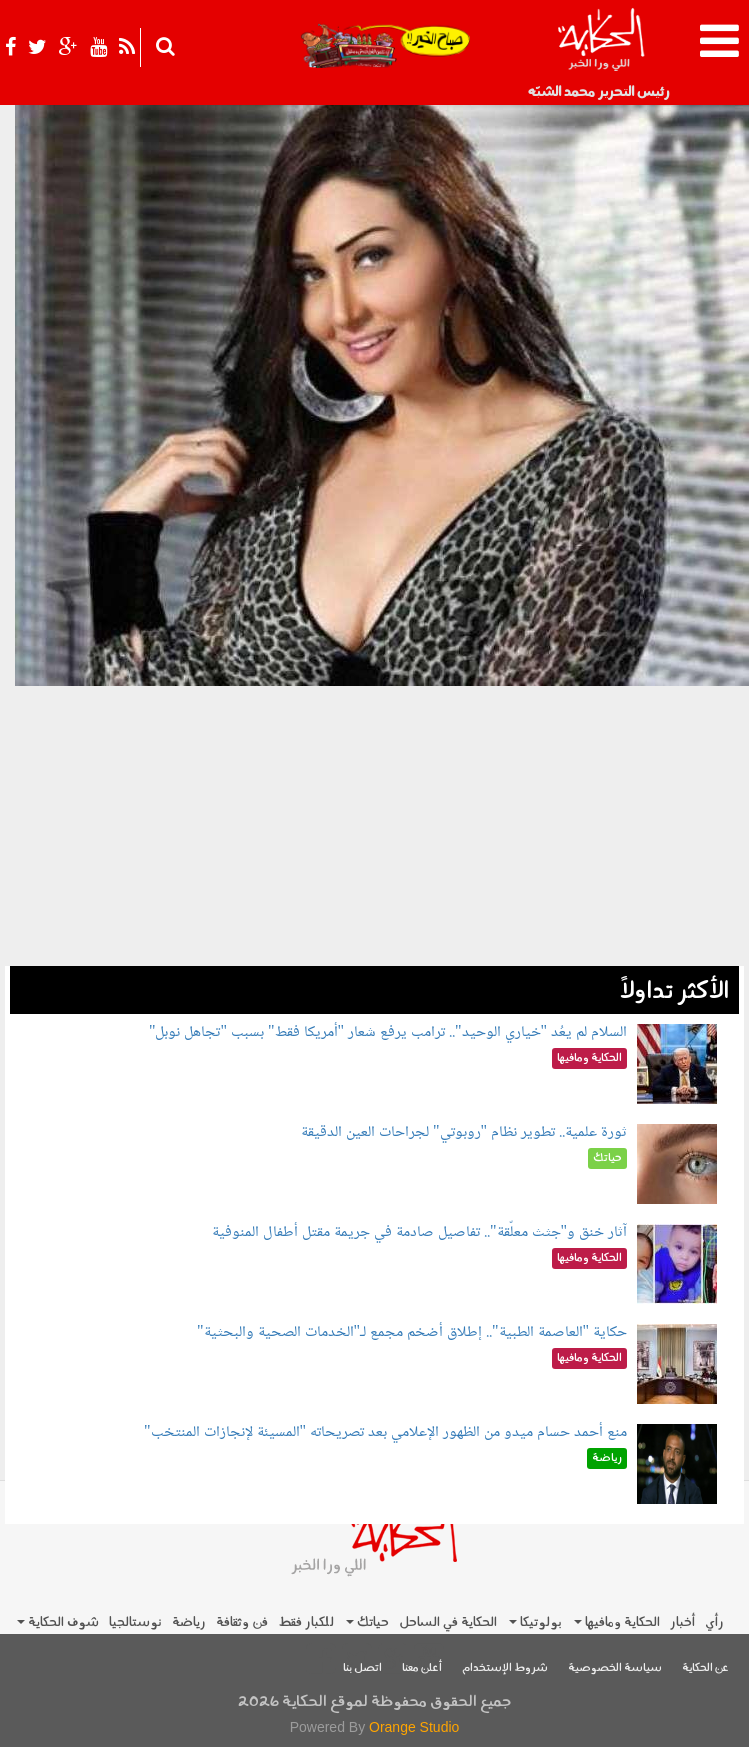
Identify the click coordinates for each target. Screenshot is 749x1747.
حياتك (367, 1622)
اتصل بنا (362, 1668)
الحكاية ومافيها (617, 1622)
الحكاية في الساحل (448, 1622)
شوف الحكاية (58, 1622)
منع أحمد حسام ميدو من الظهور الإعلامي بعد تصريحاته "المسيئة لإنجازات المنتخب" (385, 1432)
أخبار (682, 1622)
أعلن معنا (422, 1668)
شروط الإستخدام (505, 1668)
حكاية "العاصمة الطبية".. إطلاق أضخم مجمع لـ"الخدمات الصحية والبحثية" (412, 1332)
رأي (714, 1622)
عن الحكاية (705, 1668)
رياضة (189, 1622)
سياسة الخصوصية (615, 1668)
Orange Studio (414, 1727)
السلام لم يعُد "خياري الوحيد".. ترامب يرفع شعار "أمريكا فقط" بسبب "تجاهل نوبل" (388, 1032)
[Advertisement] (374, 826)
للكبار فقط (306, 1622)
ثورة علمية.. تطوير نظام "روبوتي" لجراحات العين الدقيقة (464, 1132)
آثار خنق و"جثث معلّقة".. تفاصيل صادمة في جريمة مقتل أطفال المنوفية (419, 1232)
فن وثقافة (242, 1622)
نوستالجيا (135, 1622)
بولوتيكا (535, 1622)
